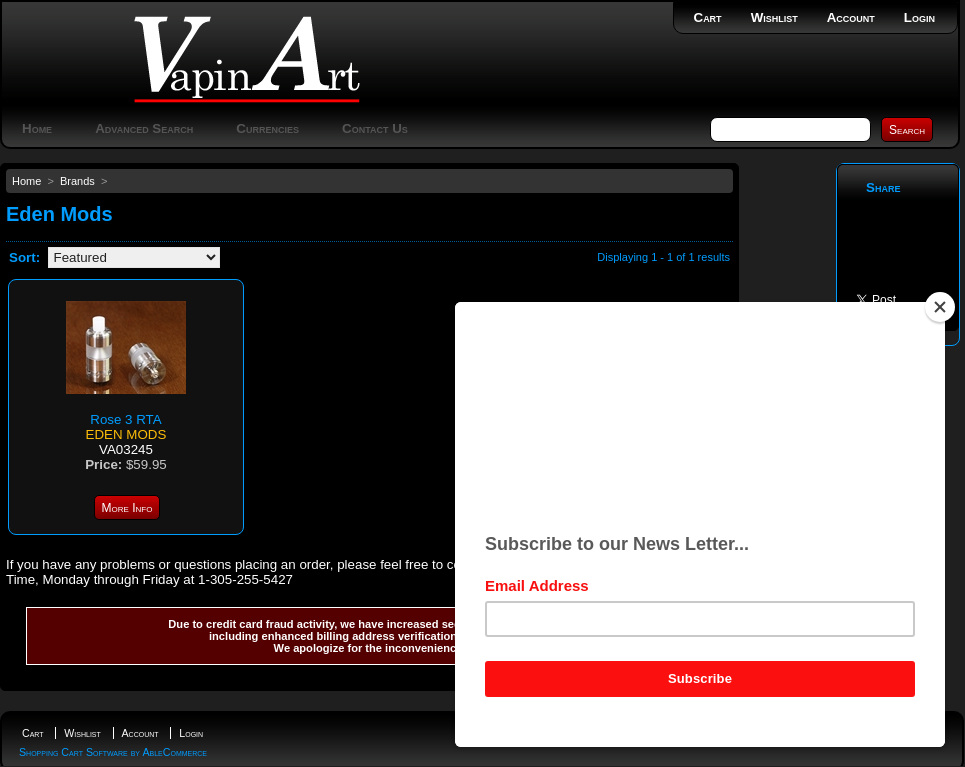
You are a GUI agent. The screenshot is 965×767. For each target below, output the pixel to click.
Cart (708, 17)
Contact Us (375, 128)
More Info (127, 508)
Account (851, 17)
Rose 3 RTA (125, 419)
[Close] (940, 307)
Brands (77, 181)
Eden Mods (126, 434)
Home (37, 128)
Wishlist (774, 17)
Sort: (24, 257)
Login (919, 17)
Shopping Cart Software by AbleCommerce (113, 752)
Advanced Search (144, 128)
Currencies (267, 128)
